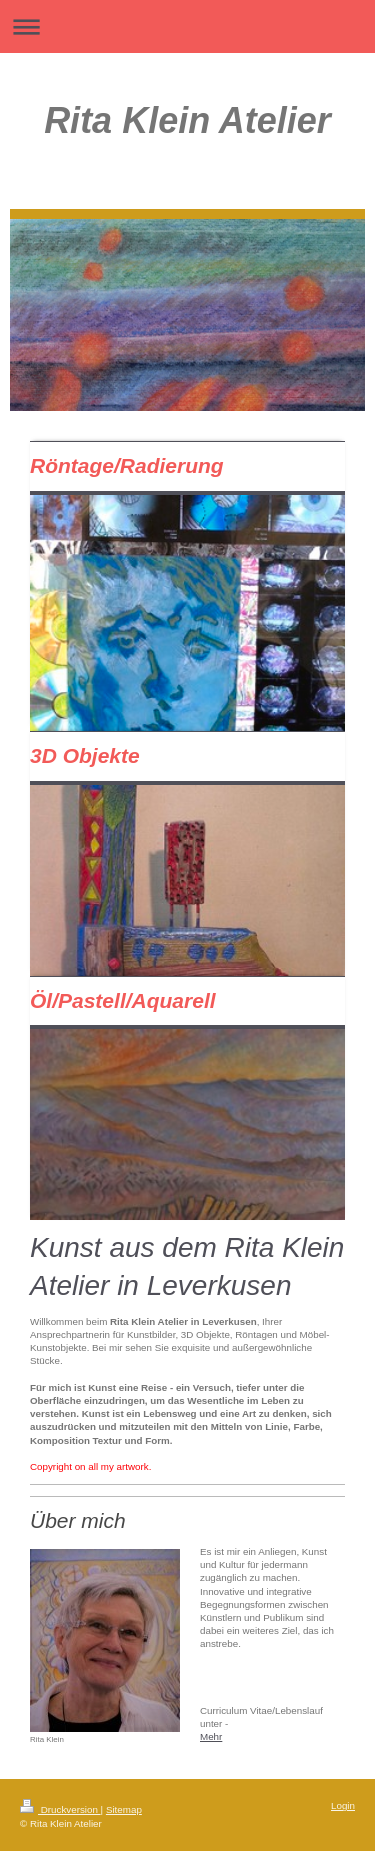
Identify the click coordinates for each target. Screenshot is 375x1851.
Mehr (211, 1736)
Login (343, 1805)
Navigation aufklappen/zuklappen (187, 26)
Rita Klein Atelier (187, 120)
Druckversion (60, 1809)
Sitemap (124, 1809)
